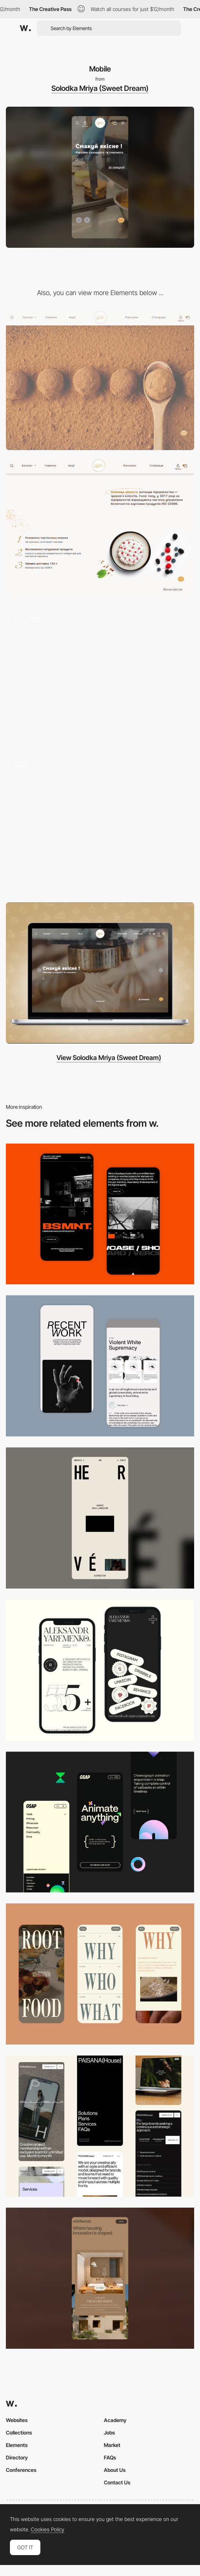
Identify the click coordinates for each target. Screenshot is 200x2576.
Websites (17, 2420)
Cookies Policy (47, 2529)
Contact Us (117, 2482)
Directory (17, 2457)
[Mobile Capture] (100, 1214)
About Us (115, 2470)
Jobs (109, 2432)
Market (112, 2445)
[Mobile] (100, 1518)
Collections (19, 2432)
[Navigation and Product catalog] (100, 676)
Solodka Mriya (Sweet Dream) (100, 88)
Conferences (21, 2470)
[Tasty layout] (100, 528)
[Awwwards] (25, 28)
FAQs (110, 2457)
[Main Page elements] (100, 379)
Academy (115, 2420)
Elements (17, 2445)
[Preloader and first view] (100, 824)
